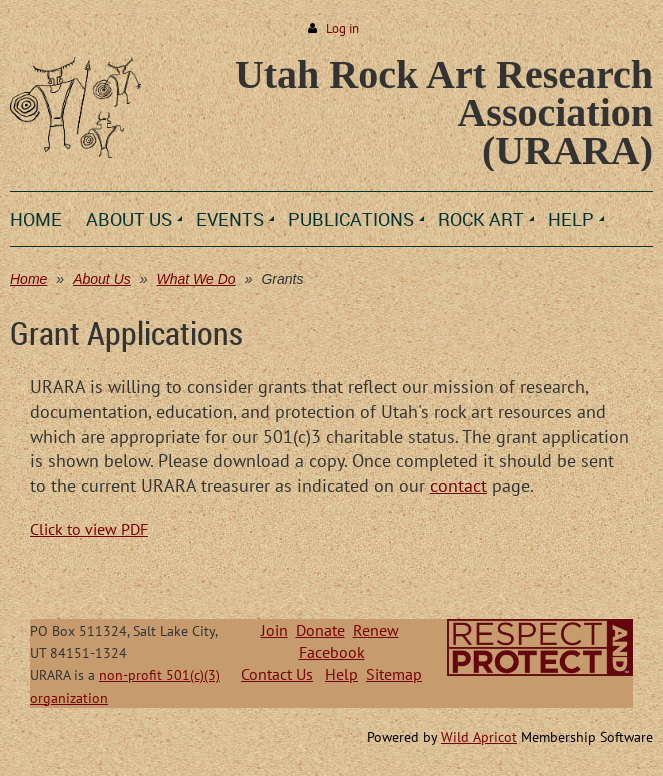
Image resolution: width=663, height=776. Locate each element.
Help (341, 674)
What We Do (196, 279)
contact (458, 485)
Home (28, 279)
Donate (320, 630)
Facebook (332, 652)
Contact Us (277, 674)
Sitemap (394, 674)
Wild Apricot (479, 737)
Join (274, 630)
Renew (376, 630)
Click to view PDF (89, 529)
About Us (102, 279)
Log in (342, 28)
